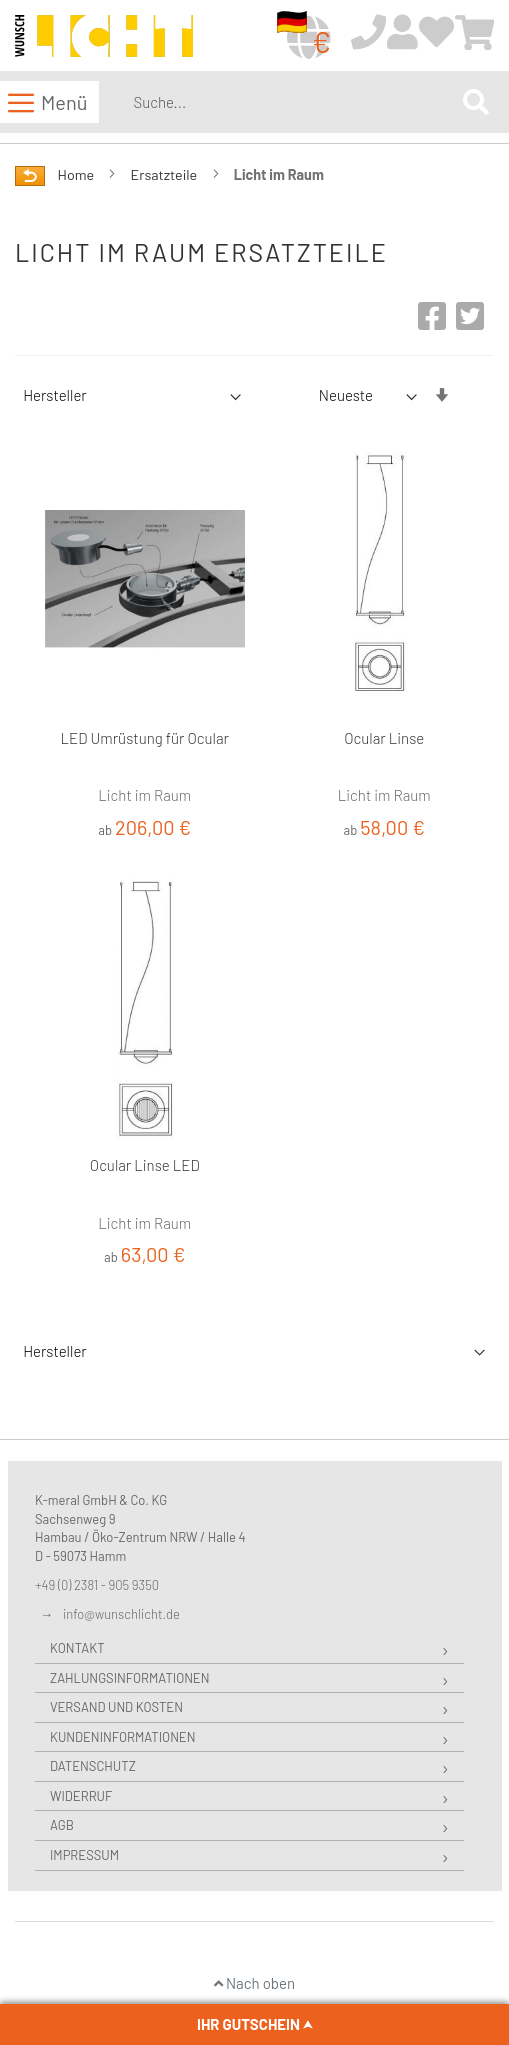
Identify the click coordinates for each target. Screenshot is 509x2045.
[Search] (476, 101)
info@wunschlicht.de (121, 1614)
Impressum (84, 1855)
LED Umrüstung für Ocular (145, 738)
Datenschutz (93, 1766)
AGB (62, 1825)
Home (77, 174)
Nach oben (254, 1983)
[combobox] (294, 102)
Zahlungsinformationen (129, 1678)
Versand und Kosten (116, 1707)
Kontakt (77, 1648)
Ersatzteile (166, 174)
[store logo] (104, 36)
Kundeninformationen (122, 1737)
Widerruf (81, 1796)
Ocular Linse (384, 738)
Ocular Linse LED (145, 1165)
